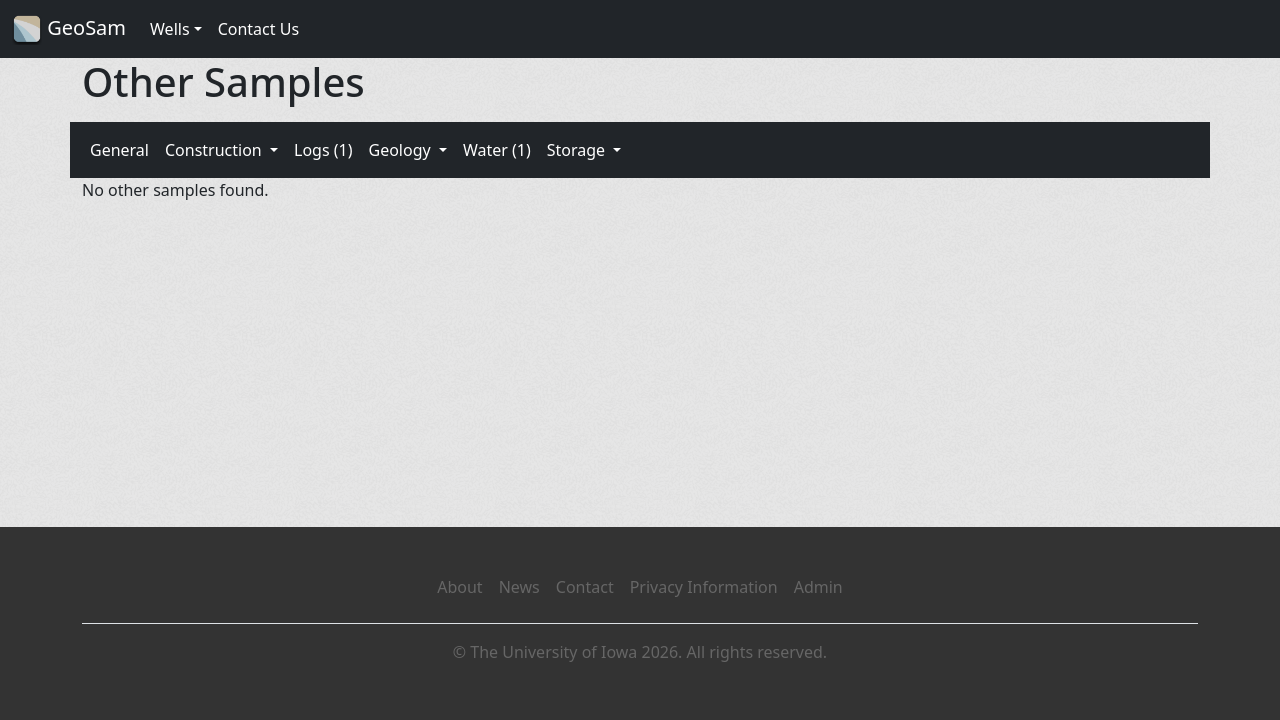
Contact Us (258, 29)
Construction (215, 150)
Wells (170, 29)
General (119, 150)
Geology (401, 150)
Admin (818, 587)
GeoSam (69, 29)
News (519, 587)
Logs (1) (323, 150)
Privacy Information (704, 587)
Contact (585, 587)
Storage (578, 150)
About (459, 587)
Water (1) (497, 150)
